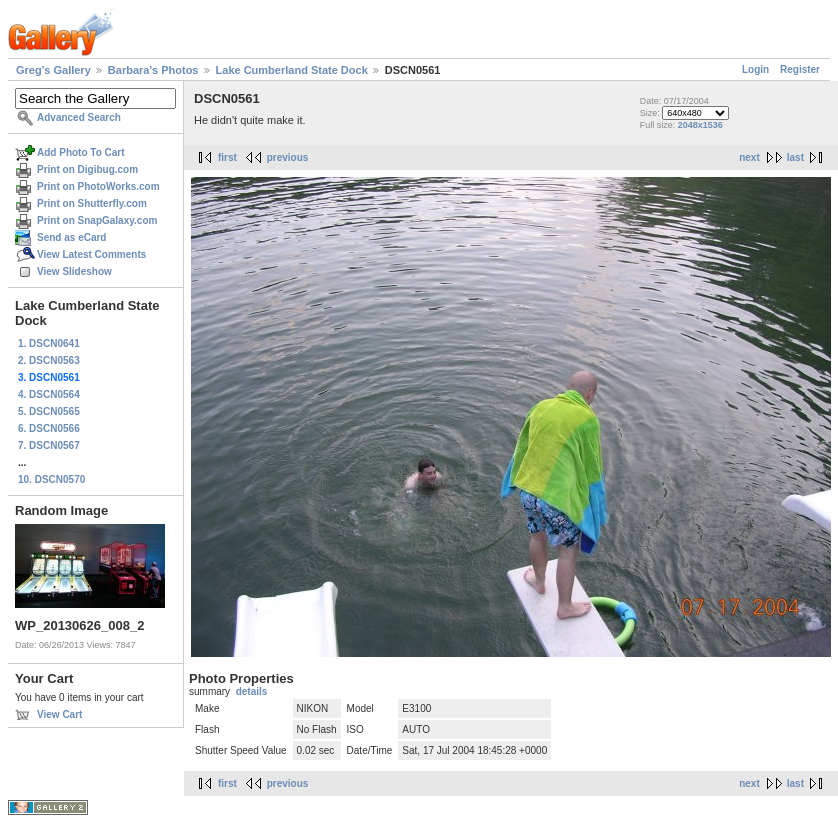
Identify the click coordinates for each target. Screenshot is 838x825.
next (749, 157)
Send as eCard (71, 237)
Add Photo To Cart (81, 152)
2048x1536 (700, 125)
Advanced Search (79, 117)
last (795, 157)
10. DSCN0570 (51, 479)
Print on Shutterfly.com (92, 203)
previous (288, 157)
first (227, 157)
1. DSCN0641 (49, 343)
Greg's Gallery (53, 70)
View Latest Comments (91, 254)
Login (755, 69)
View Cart (59, 714)
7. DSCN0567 (49, 445)
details (252, 691)
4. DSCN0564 (49, 394)
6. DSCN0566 (49, 428)
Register (800, 69)
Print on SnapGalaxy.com (97, 220)
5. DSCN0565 (49, 411)
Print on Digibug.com (87, 169)
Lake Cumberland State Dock (292, 70)
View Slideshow (74, 271)
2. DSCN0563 (49, 360)
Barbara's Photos (153, 70)
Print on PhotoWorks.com (98, 186)
